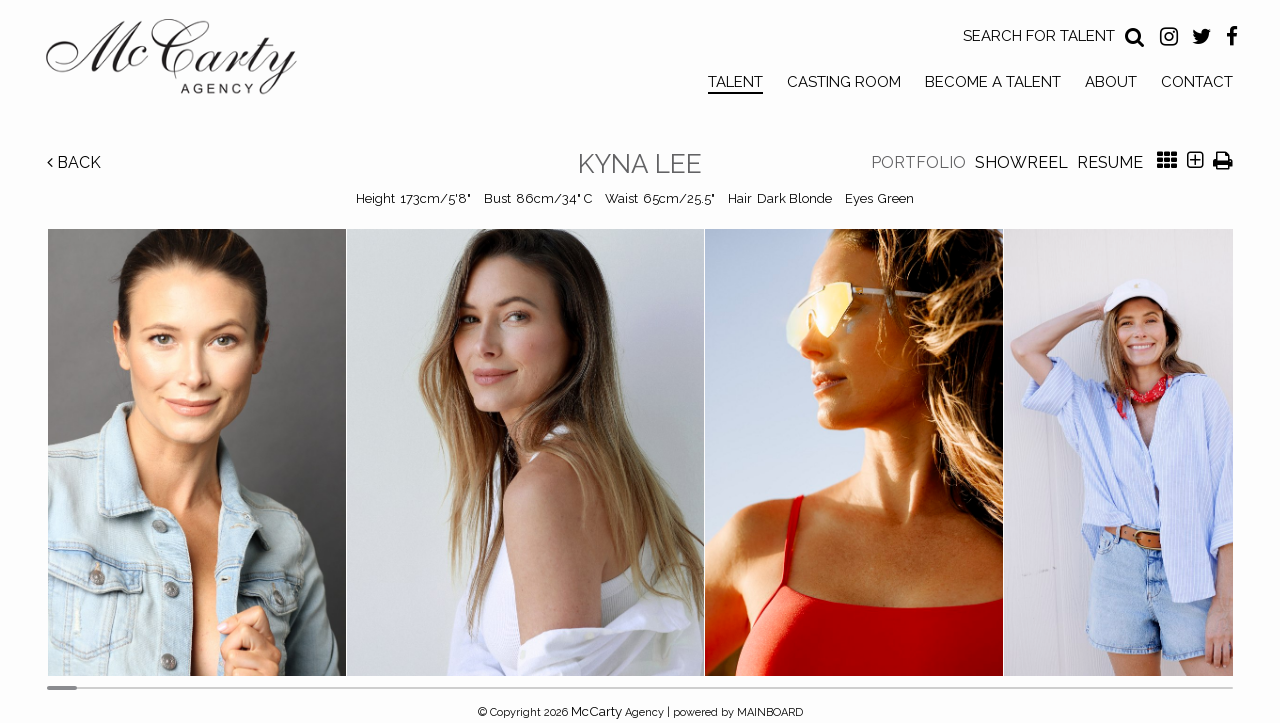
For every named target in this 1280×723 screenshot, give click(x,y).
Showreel (1021, 162)
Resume (1110, 162)
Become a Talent (993, 82)
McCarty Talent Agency (186, 61)
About (1111, 82)
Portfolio (918, 162)
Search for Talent (1039, 36)
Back (74, 162)
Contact (1197, 82)
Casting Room (844, 82)
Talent (735, 82)
